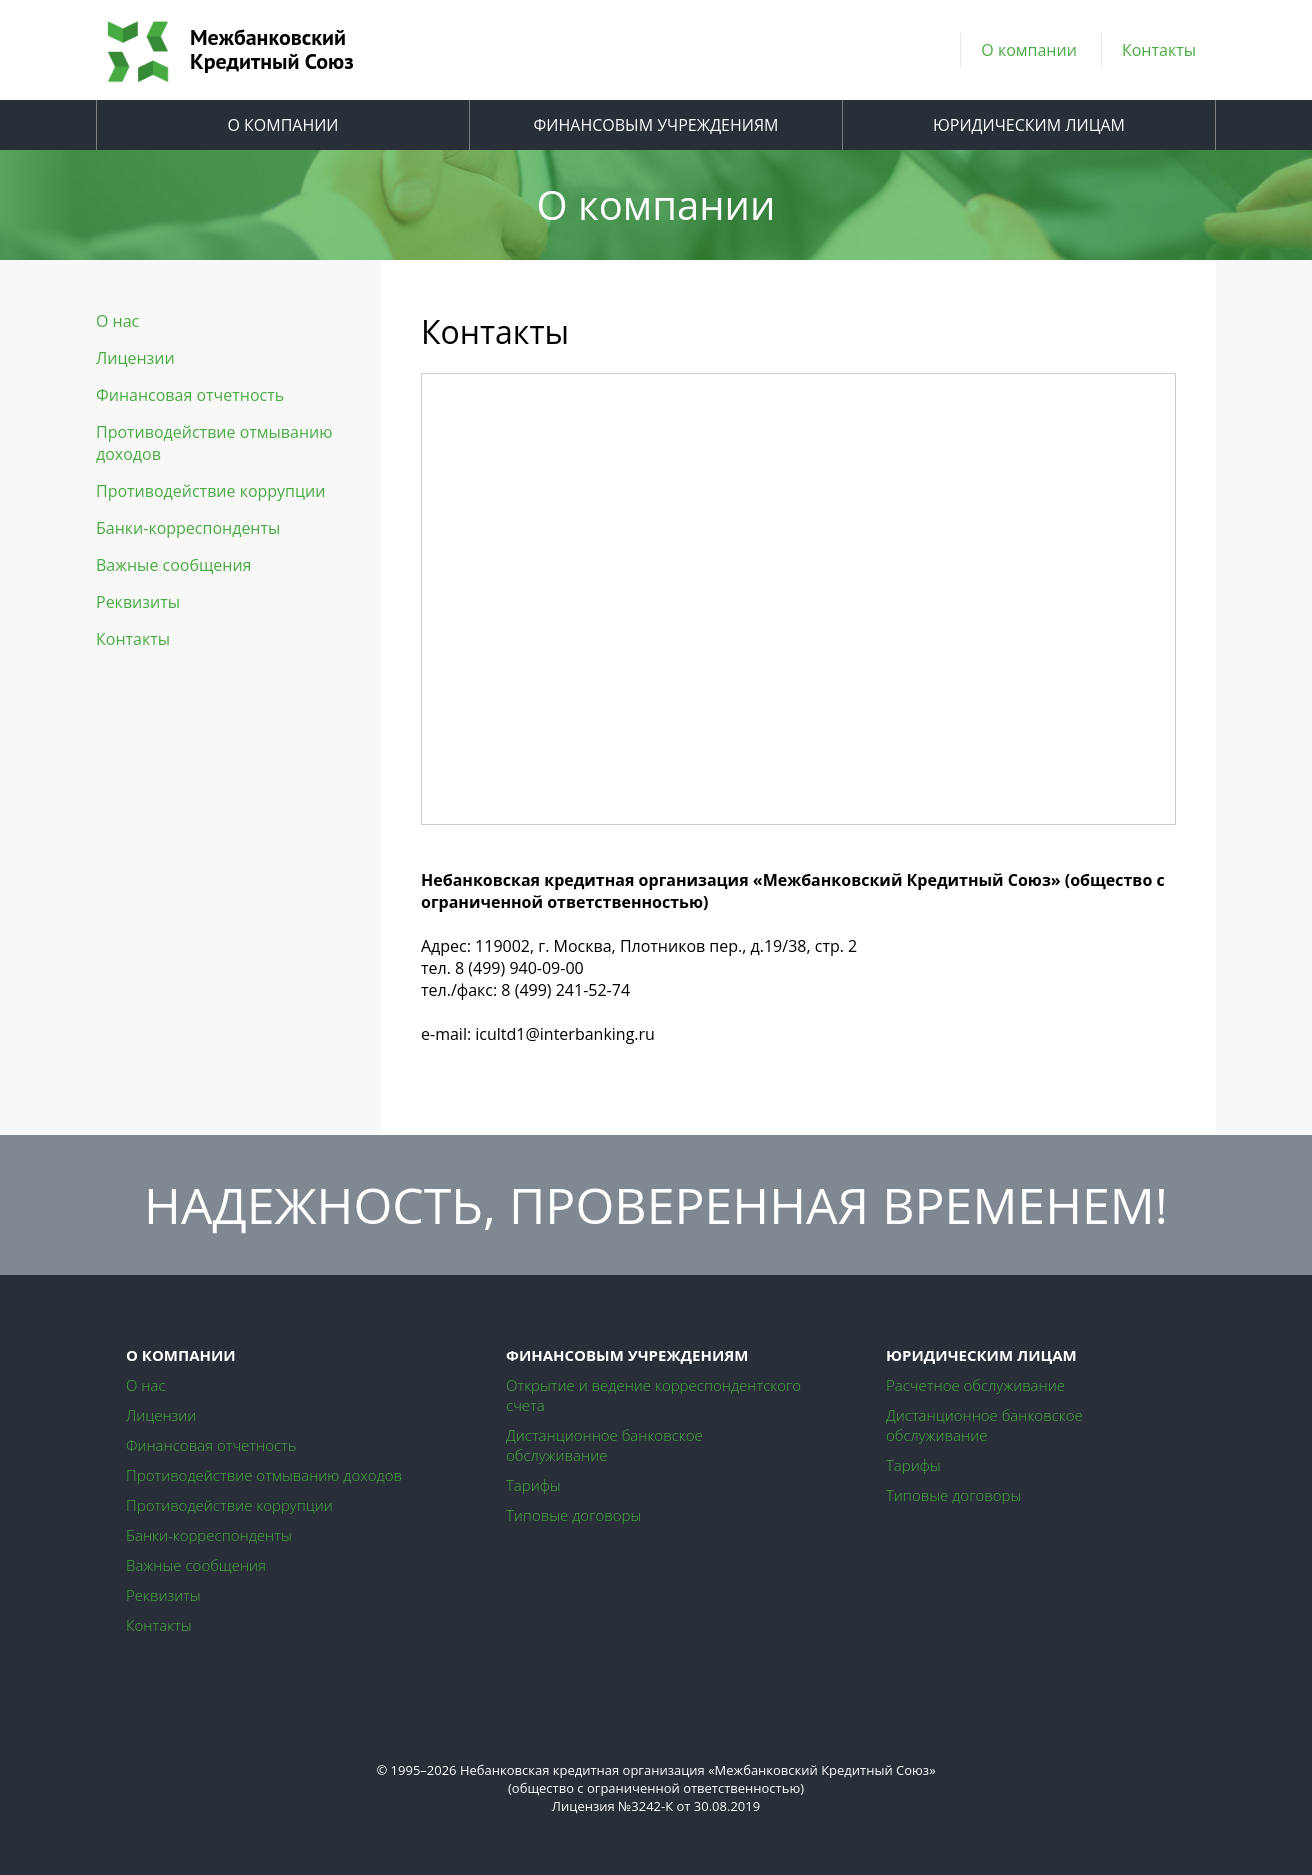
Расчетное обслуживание (975, 1385)
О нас (117, 321)
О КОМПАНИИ (282, 125)
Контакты (1159, 50)
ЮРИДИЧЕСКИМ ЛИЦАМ (1029, 125)
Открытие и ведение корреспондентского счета (653, 1395)
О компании (1029, 50)
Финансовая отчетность (190, 395)
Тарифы (533, 1485)
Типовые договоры (573, 1515)
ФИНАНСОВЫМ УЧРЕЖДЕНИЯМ (656, 125)
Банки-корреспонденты (188, 528)
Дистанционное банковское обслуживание (604, 1445)
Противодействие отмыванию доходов (214, 443)
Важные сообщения (173, 565)
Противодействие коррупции (210, 491)
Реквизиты (138, 602)
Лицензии (135, 358)
